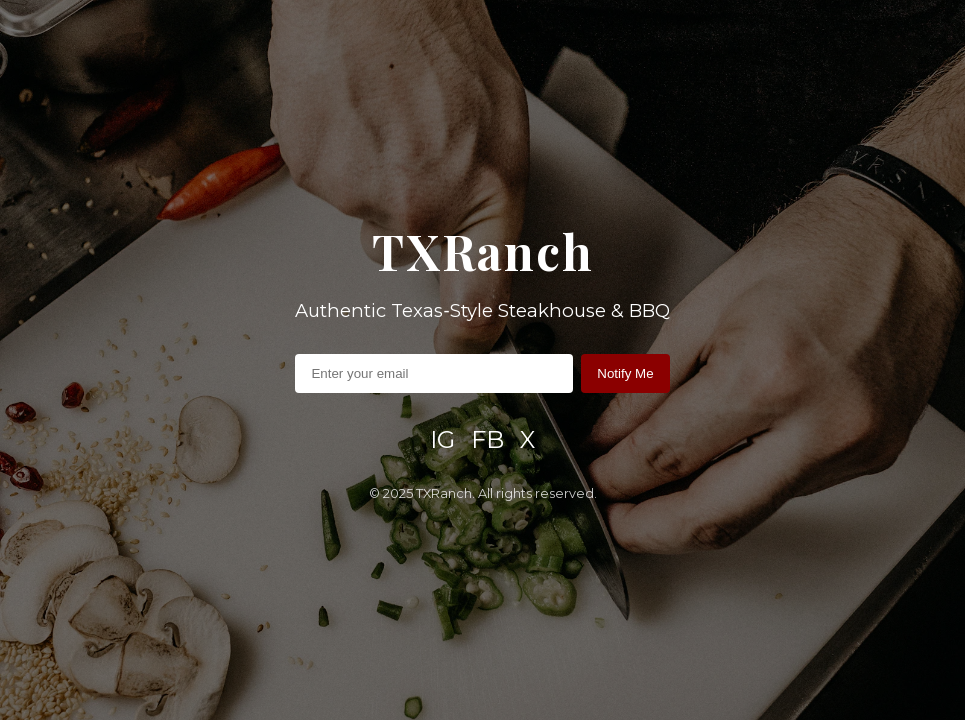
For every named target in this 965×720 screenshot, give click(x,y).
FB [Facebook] (487, 439)
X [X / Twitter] (527, 439)
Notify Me (625, 373)
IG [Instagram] (442, 439)
